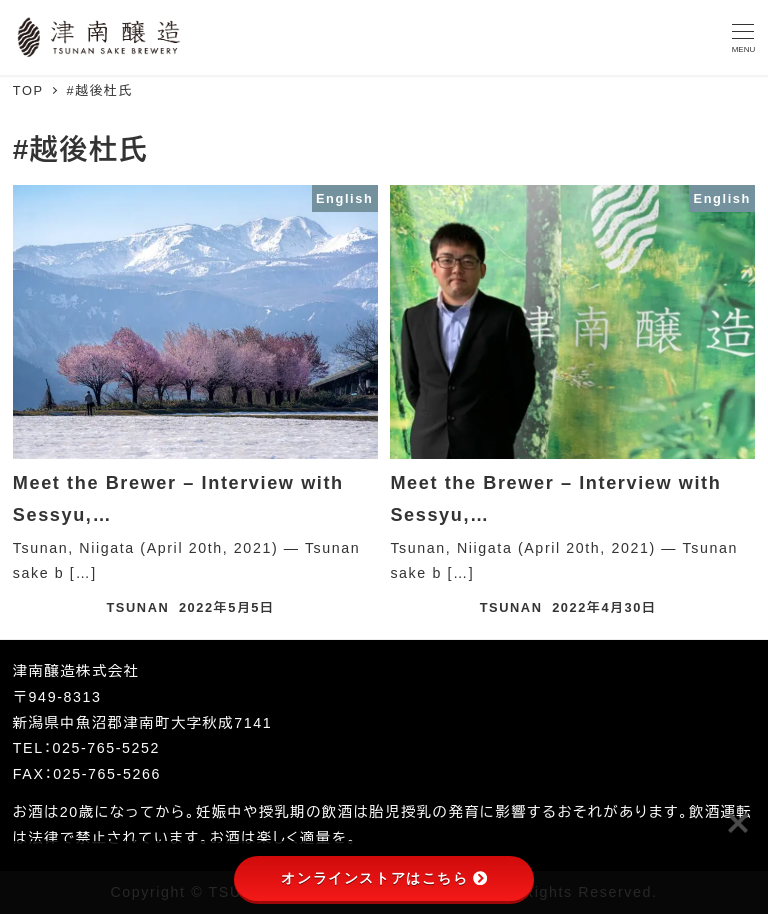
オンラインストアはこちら (383, 878)
